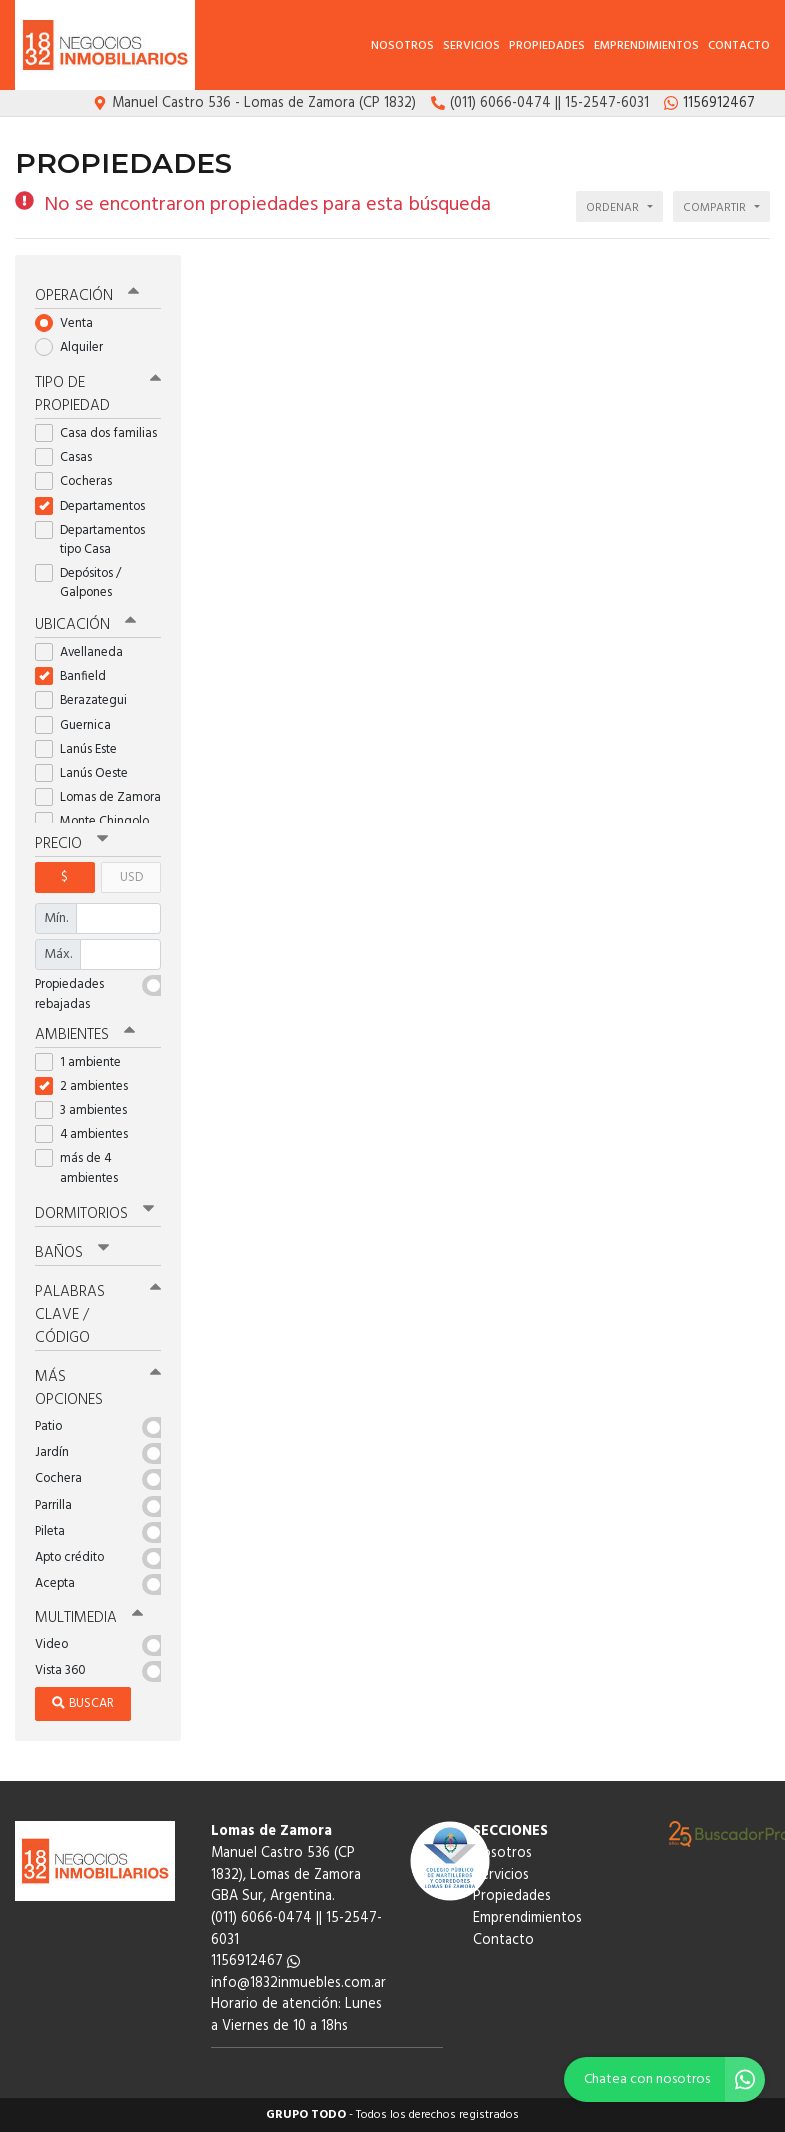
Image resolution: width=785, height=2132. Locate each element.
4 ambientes (88, 1134)
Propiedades (547, 46)
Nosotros (402, 46)
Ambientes (85, 1035)
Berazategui (87, 700)
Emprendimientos (646, 46)
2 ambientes (88, 1086)
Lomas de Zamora (98, 797)
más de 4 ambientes (83, 1168)
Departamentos (96, 506)
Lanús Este (82, 749)
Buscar (83, 1703)
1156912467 (255, 1961)
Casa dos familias (98, 433)
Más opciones (98, 1388)
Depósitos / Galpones (80, 583)
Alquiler (75, 347)
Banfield (77, 676)
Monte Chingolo (98, 821)
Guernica (79, 725)
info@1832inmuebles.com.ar (298, 1983)
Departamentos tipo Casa (90, 540)
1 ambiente (84, 1062)
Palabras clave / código (98, 1315)
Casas (70, 457)
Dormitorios (94, 1214)
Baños (72, 1253)
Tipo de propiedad (98, 394)
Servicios (471, 46)
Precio (71, 844)
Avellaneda (85, 652)
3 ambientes (87, 1110)
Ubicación (85, 625)
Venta (70, 323)
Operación (87, 296)
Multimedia (89, 1618)
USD (131, 877)
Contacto (739, 46)
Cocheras (80, 481)
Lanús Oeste (88, 773)
